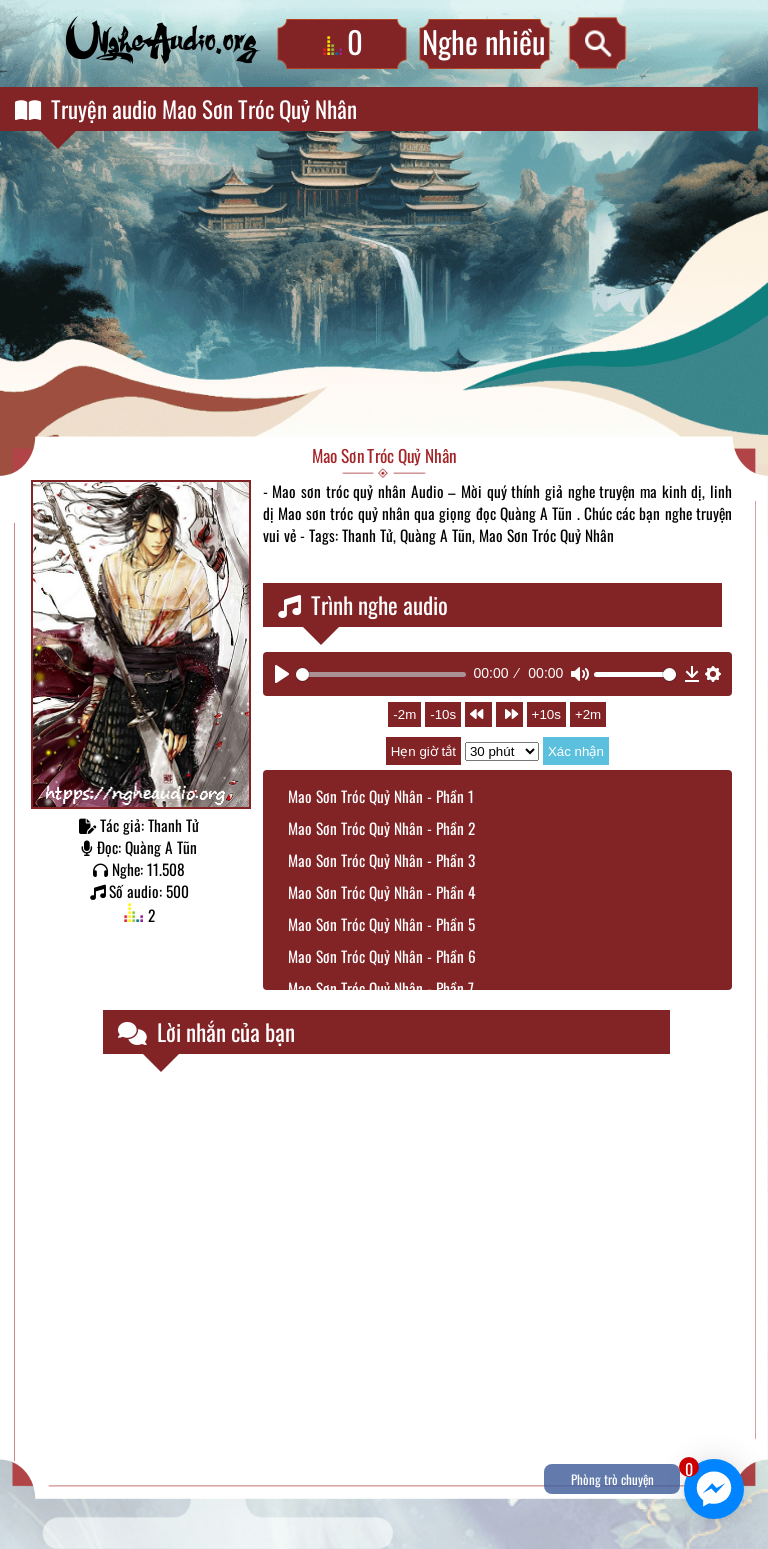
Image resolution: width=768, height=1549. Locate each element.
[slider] (381, 674)
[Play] (282, 674)
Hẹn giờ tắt (423, 751)
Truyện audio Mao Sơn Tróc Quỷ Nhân (186, 109)
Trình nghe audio (363, 605)
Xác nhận (576, 751)
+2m (588, 714)
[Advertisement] (384, 286)
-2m (404, 714)
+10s (546, 714)
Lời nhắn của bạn (206, 1032)
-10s (443, 714)
